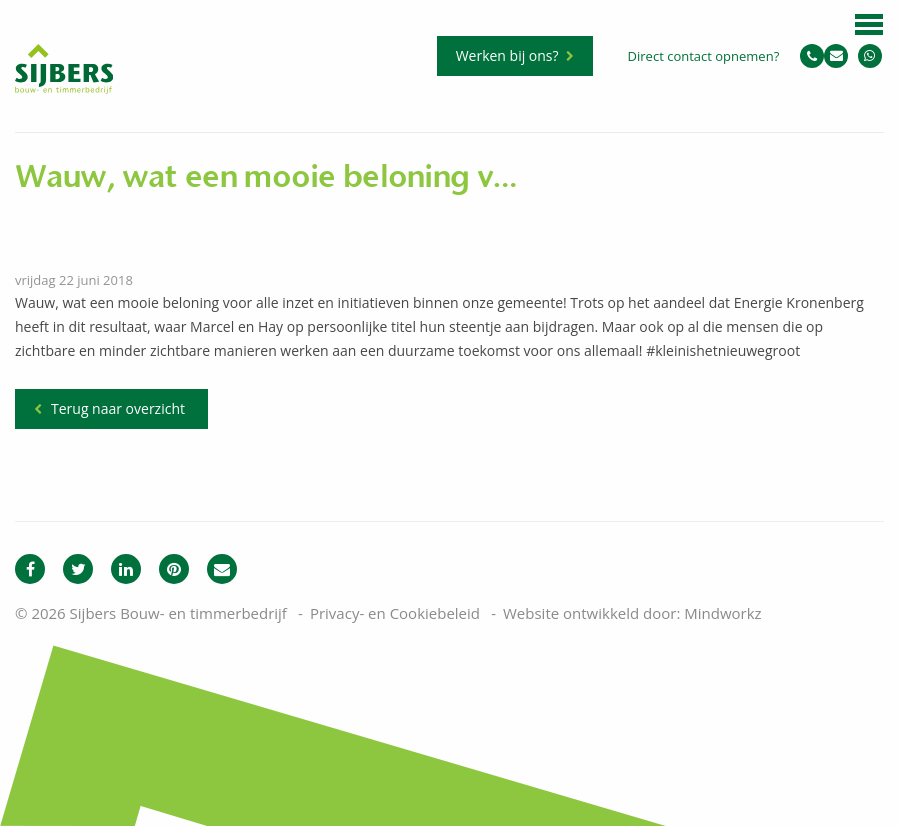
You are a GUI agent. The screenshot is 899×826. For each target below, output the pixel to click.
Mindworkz (722, 613)
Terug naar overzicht (118, 408)
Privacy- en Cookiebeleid (395, 613)
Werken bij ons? (507, 55)
